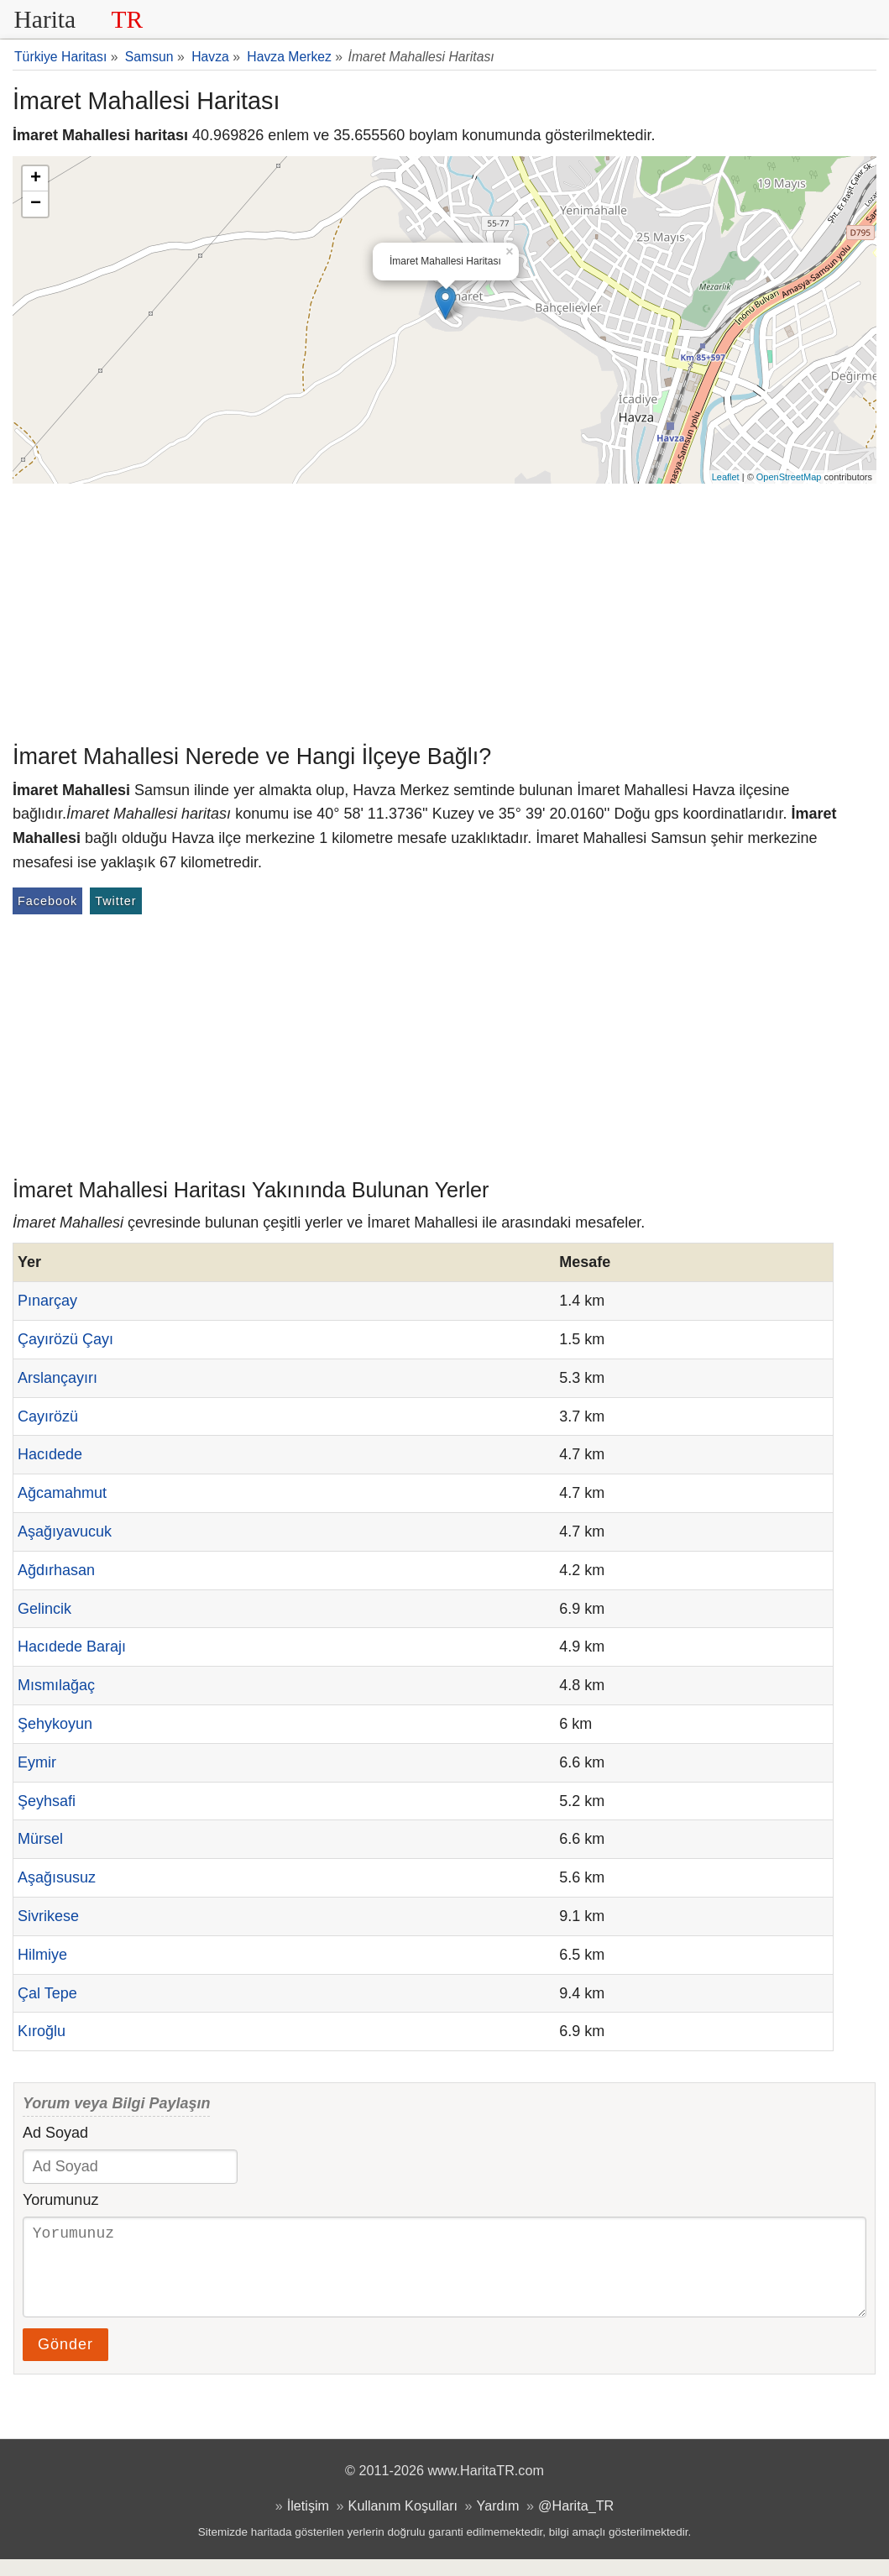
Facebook (47, 901)
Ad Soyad (55, 2132)
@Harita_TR (576, 2522)
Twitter (115, 901)
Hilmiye (42, 1954)
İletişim (308, 2522)
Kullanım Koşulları (403, 2522)
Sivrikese (48, 1916)
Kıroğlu (41, 2031)
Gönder (65, 2361)
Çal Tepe (47, 1993)
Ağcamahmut (62, 1492)
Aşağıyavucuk (65, 1531)
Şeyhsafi (47, 1801)
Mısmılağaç (56, 1685)
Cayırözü (48, 1416)
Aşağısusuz (57, 1877)
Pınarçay (47, 1300)
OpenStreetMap (789, 477)
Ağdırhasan (56, 1570)
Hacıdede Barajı (72, 1646)
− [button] (35, 204)
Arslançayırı (57, 1377)
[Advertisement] (444, 609)
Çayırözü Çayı (65, 1339)
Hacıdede (50, 1454)
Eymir (37, 1762)
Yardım (498, 2522)
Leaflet (726, 477)
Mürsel (40, 1838)
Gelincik (44, 1608)
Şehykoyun (55, 1723)
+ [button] (35, 178)
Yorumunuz (60, 2199)
